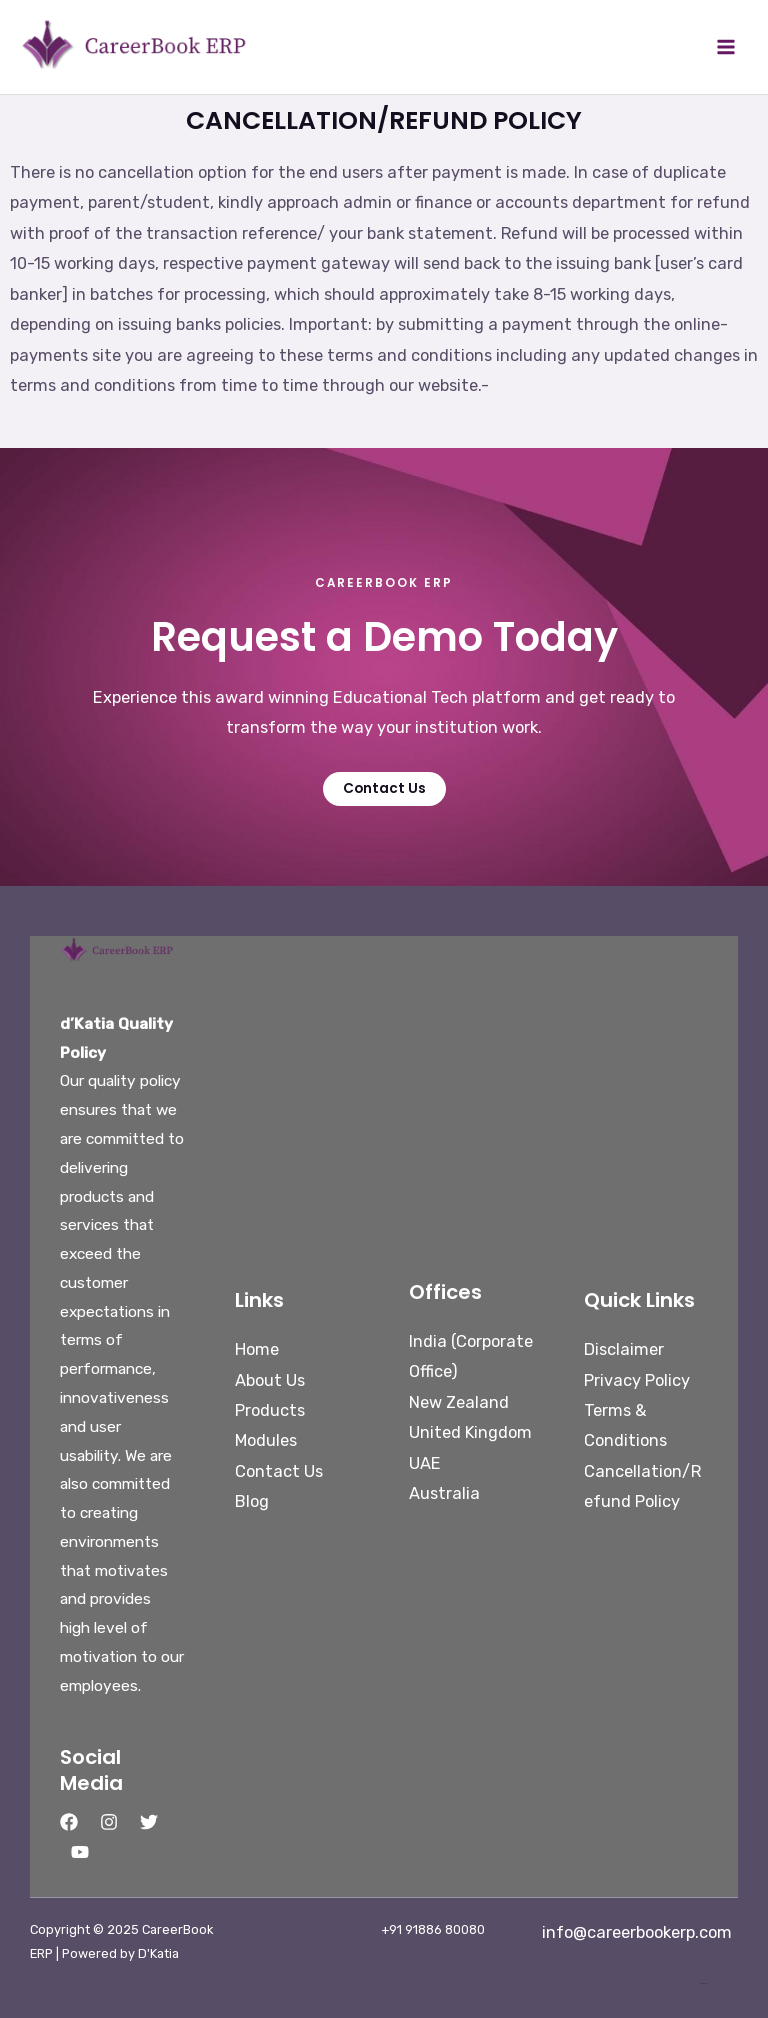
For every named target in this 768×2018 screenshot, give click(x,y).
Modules (266, 1440)
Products (270, 1410)
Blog (252, 1501)
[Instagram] (109, 1822)
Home (257, 1349)
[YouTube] (80, 1852)
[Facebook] (69, 1822)
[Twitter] (149, 1822)
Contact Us (279, 1471)
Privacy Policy (637, 1380)
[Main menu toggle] (725, 47)
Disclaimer (624, 1349)
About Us (270, 1380)
